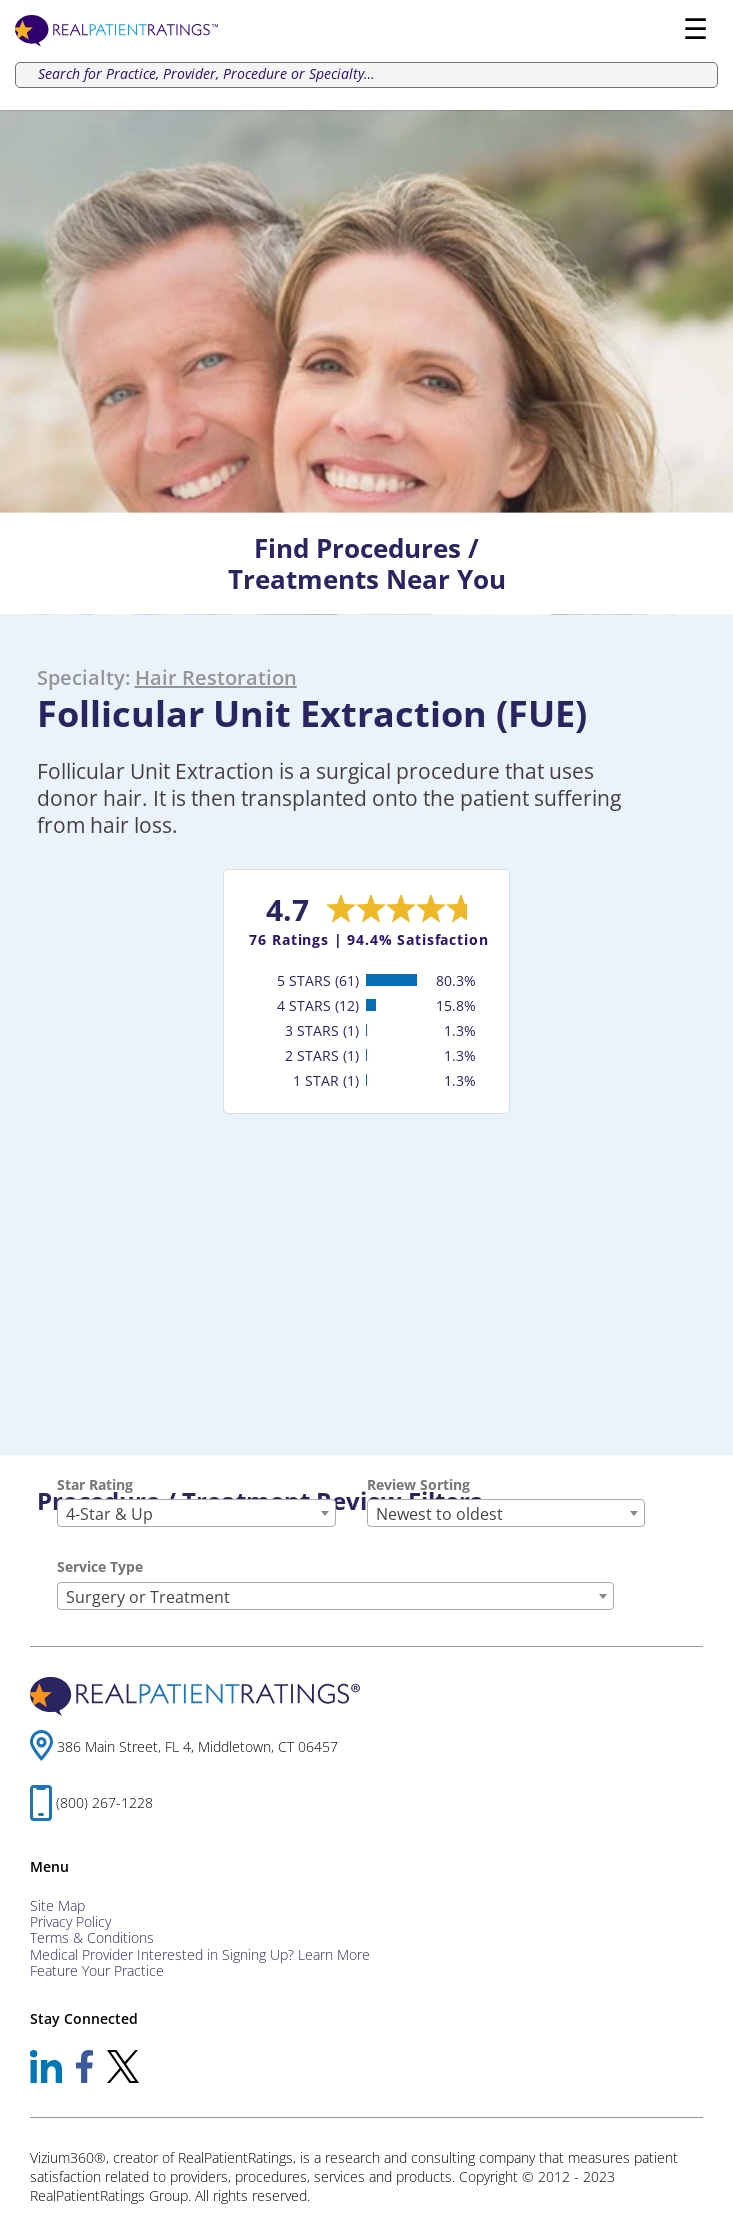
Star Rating (95, 1484)
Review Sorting (418, 1484)
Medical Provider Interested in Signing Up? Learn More (200, 1954)
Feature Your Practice (97, 1970)
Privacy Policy (70, 1921)
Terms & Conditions (92, 1937)
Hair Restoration (216, 677)
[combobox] (196, 1513)
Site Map (57, 1905)
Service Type (100, 1566)
